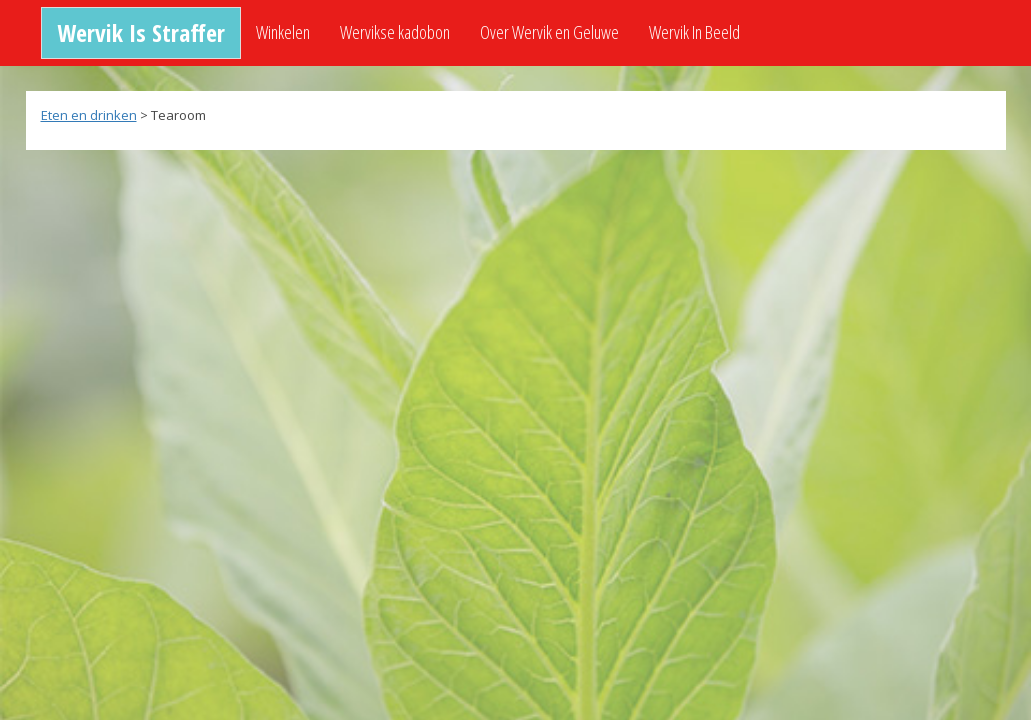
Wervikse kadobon (395, 32)
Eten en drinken (89, 115)
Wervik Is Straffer (141, 32)
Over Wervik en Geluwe (549, 32)
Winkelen (283, 32)
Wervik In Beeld (694, 32)
